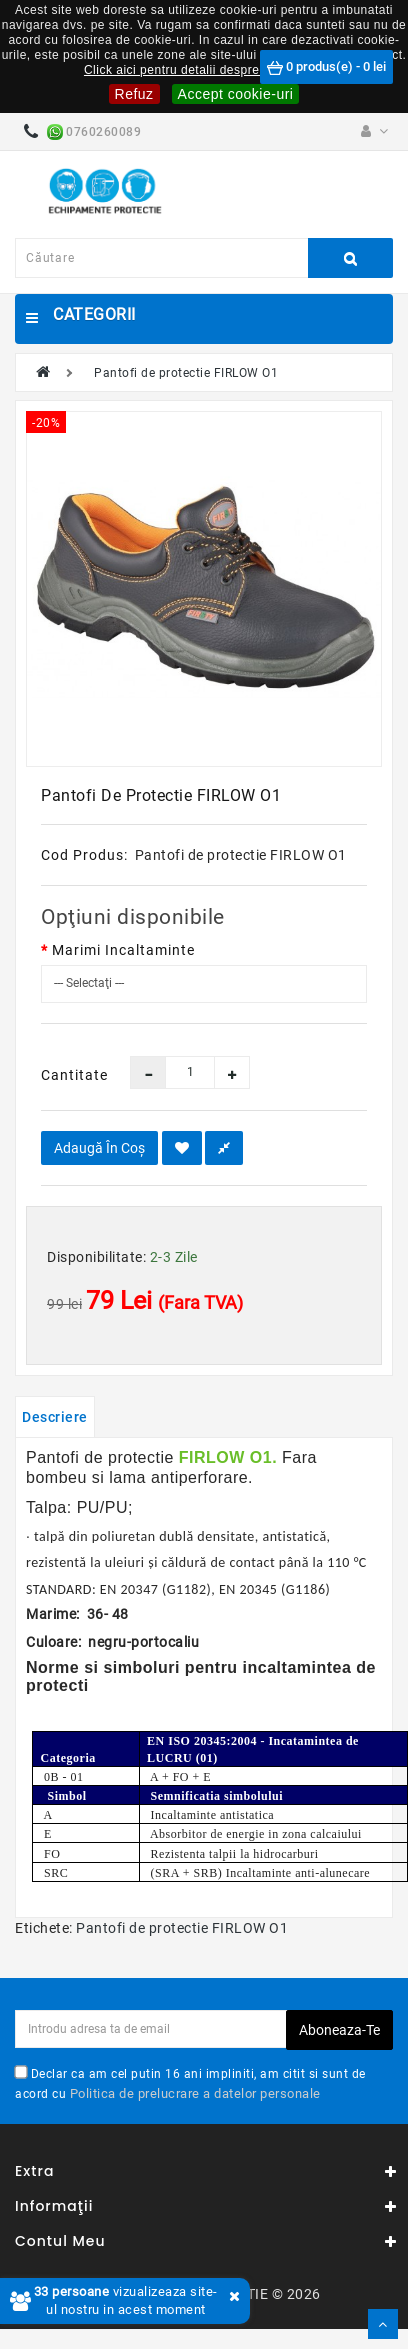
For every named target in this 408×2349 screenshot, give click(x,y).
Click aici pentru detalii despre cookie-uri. (204, 70)
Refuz (134, 94)
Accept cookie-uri (236, 94)
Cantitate (70, 1075)
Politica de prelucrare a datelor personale (195, 2093)
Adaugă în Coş (99, 1148)
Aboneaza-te (339, 2030)
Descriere (55, 1417)
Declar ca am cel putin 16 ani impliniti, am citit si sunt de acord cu (190, 2084)
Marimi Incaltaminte (123, 950)
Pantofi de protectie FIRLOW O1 (186, 373)
